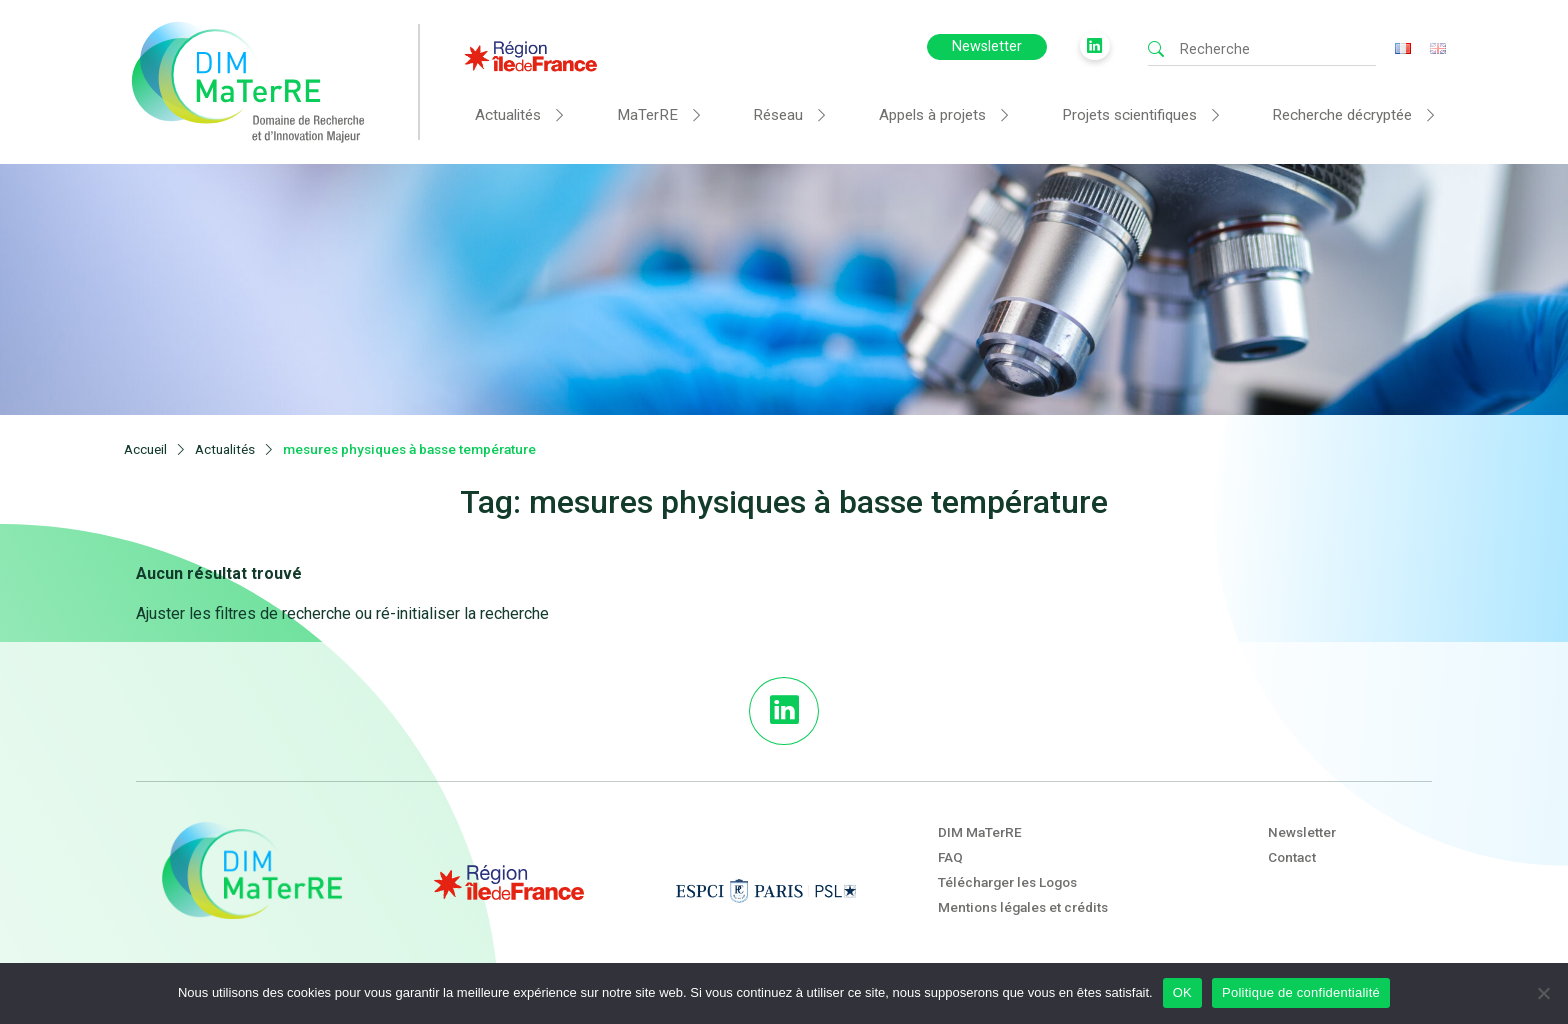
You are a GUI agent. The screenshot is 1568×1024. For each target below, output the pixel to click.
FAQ (950, 857)
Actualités (508, 115)
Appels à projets (932, 115)
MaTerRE (647, 115)
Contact (1292, 857)
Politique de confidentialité (1301, 992)
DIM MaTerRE (980, 832)
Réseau (778, 115)
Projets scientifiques (1129, 115)
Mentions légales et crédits (1023, 907)
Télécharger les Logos (1007, 882)
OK (1182, 992)
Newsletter (987, 46)
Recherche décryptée (1342, 115)
